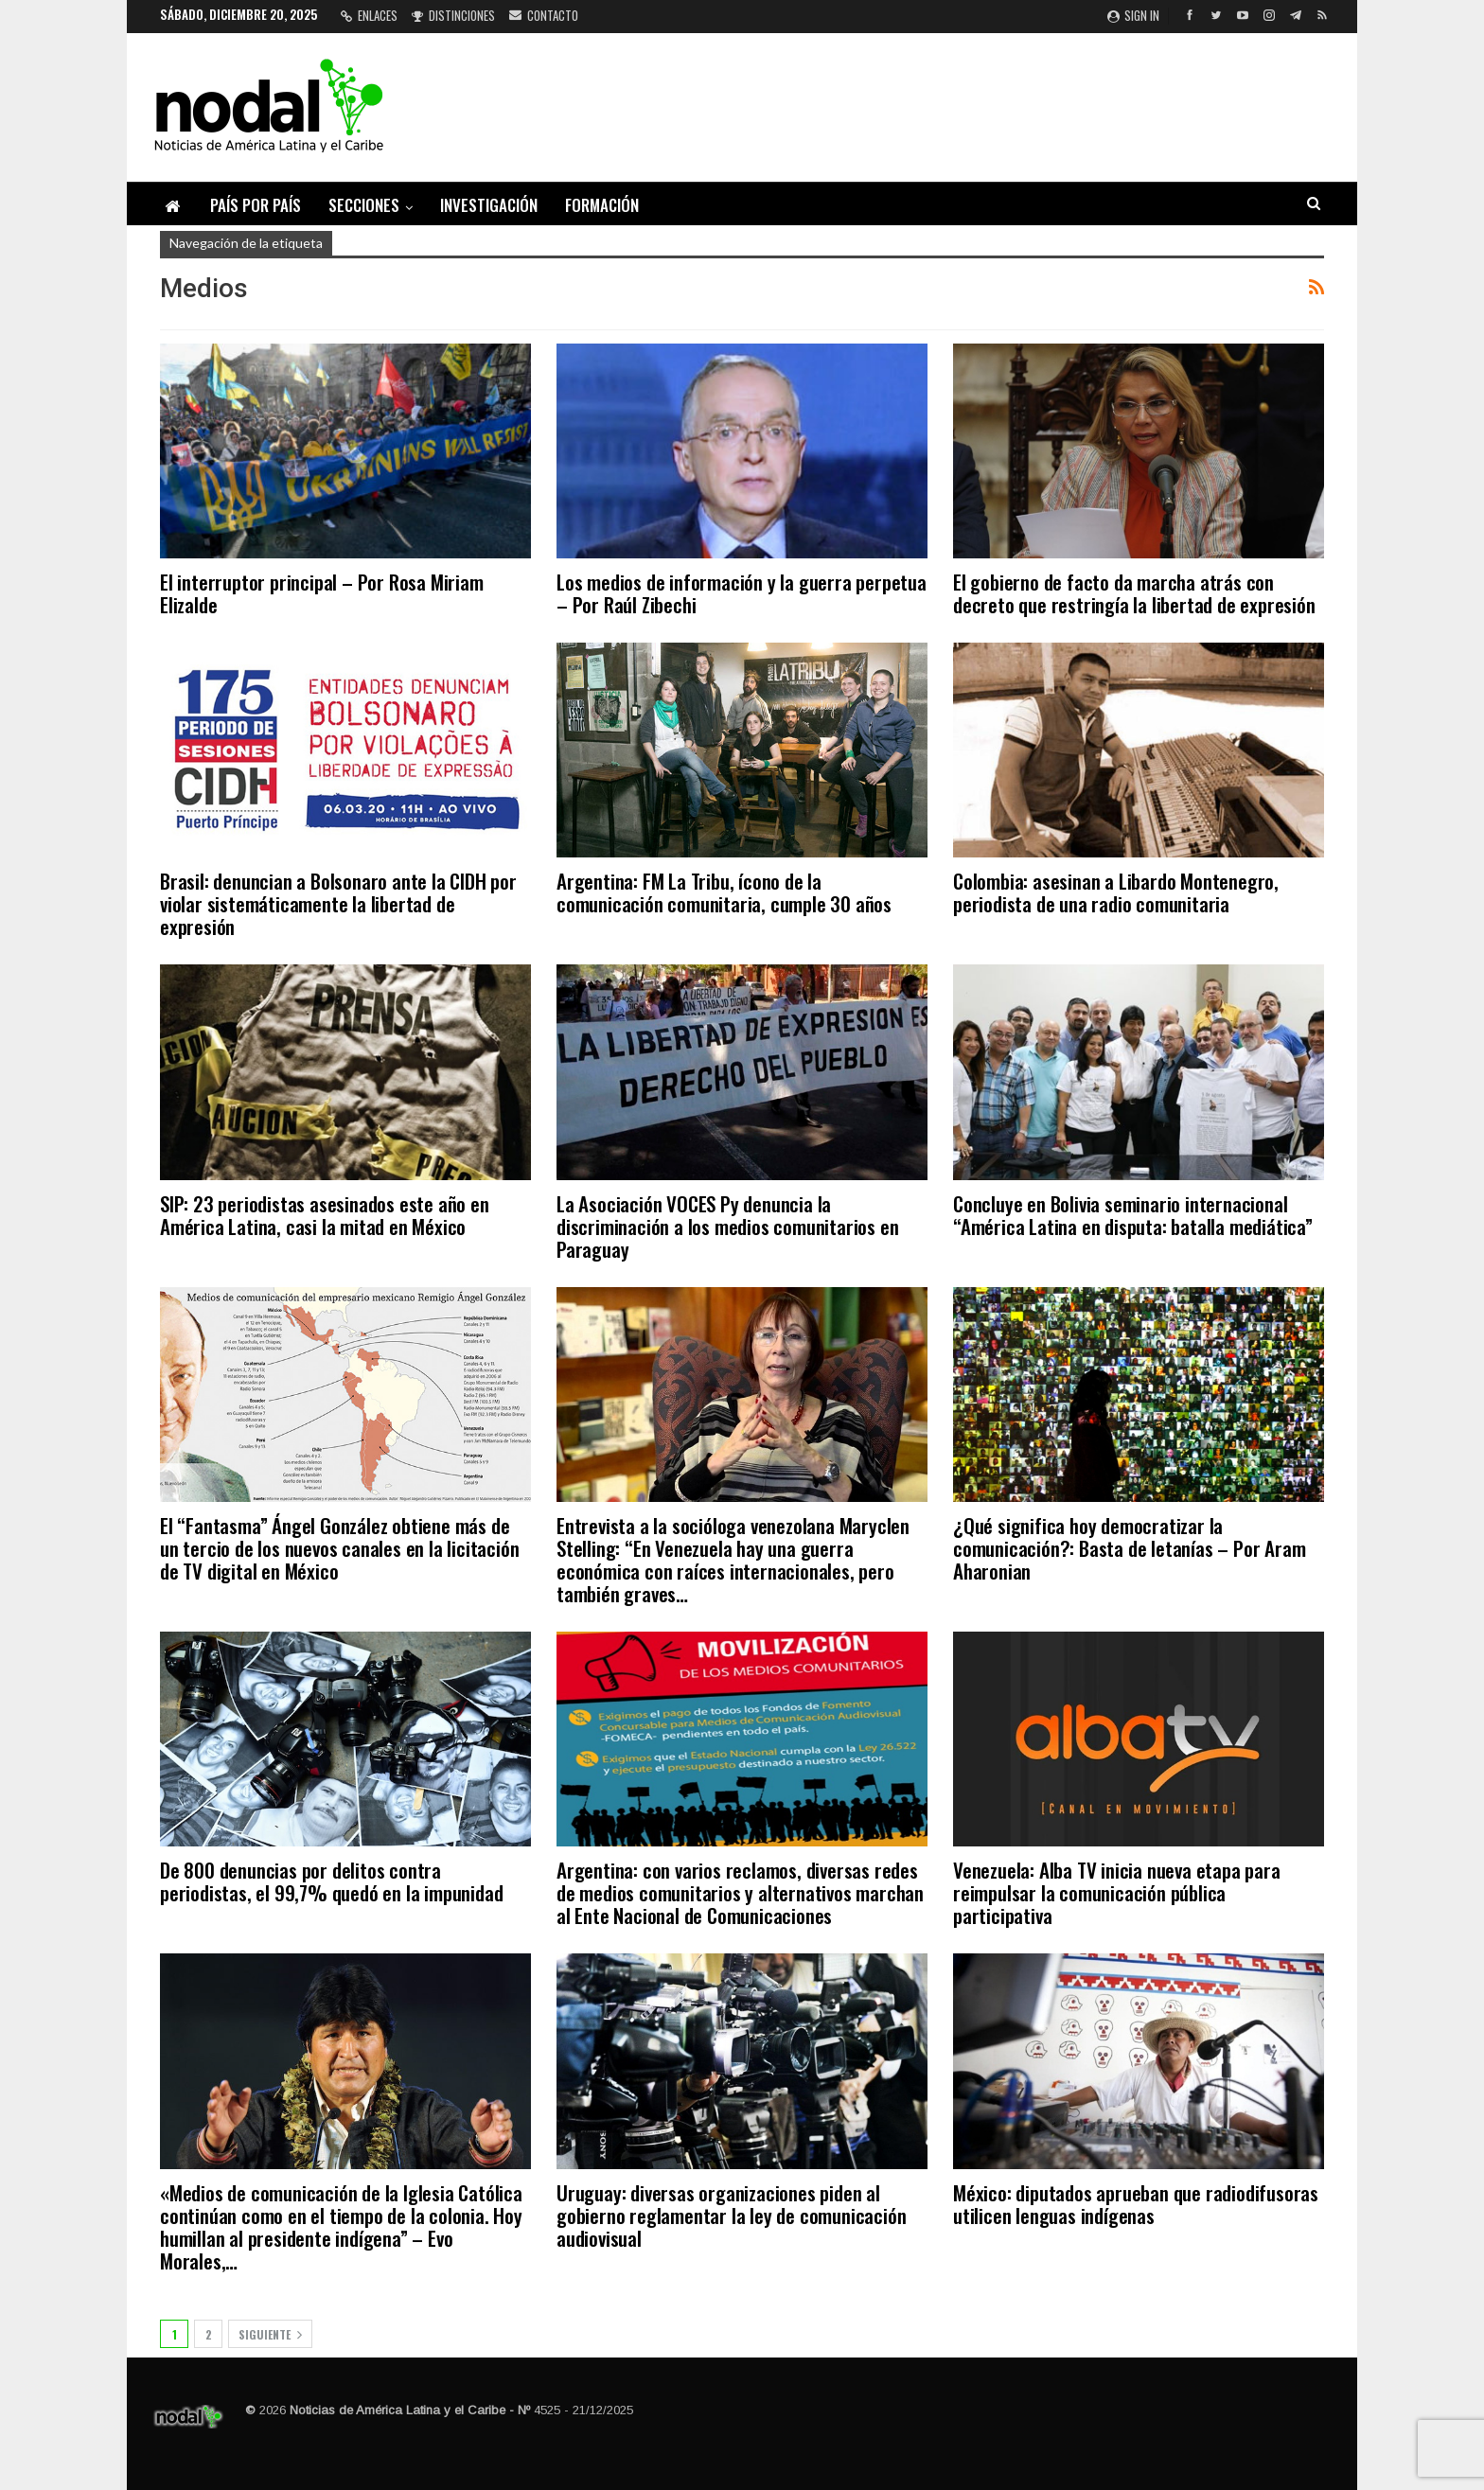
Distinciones (453, 15)
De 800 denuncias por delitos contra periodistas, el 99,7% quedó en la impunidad (331, 1881)
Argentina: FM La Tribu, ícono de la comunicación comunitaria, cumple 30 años (724, 892)
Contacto (543, 15)
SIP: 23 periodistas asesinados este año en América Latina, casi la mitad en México (324, 1215)
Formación (602, 205)
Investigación (489, 205)
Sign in (1133, 15)
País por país (255, 205)
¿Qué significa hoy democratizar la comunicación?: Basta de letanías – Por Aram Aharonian (1129, 1547)
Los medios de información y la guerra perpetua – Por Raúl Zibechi (741, 593)
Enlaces (369, 15)
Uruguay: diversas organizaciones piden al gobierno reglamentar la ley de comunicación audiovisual (731, 2215)
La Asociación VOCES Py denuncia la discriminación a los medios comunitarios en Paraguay (727, 1226)
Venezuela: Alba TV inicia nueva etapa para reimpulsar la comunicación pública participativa (1117, 1892)
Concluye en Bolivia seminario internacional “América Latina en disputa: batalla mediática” (1133, 1215)
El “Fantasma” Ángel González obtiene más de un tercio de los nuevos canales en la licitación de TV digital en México (339, 1547)
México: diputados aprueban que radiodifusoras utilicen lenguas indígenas (1135, 2204)
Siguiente (270, 2334)
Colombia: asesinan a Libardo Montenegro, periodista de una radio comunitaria (1116, 892)
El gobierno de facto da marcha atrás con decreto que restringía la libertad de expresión (1134, 593)
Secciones (363, 205)
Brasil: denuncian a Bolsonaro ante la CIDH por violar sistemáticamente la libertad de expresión (338, 903)
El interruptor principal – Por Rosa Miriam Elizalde (322, 593)
